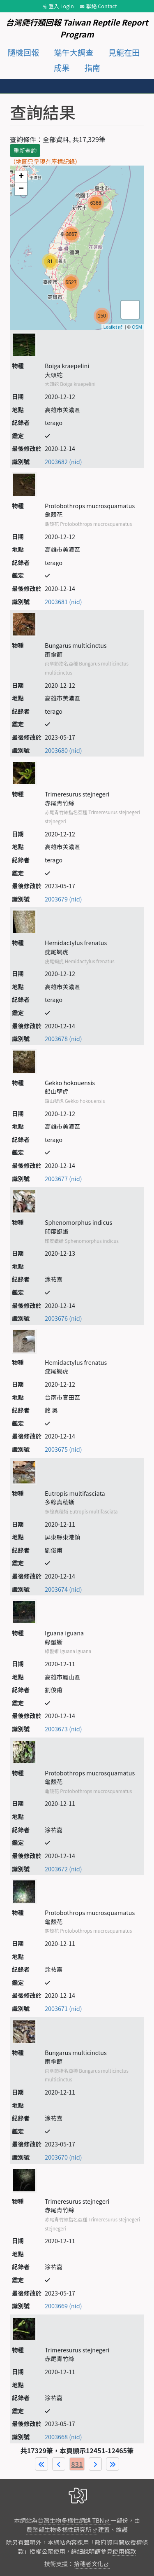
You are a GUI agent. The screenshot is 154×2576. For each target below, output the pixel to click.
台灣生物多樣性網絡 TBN (71, 2520)
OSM (137, 327)
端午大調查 (74, 52)
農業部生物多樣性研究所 (58, 2529)
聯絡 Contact (101, 6)
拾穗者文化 (88, 2563)
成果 (61, 67)
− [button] (21, 189)
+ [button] (21, 176)
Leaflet (110, 327)
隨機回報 (23, 52)
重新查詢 (25, 150)
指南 (92, 67)
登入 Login (61, 6)
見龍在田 (124, 52)
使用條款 (124, 2551)
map (76, 248)
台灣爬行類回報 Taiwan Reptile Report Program (77, 28)
